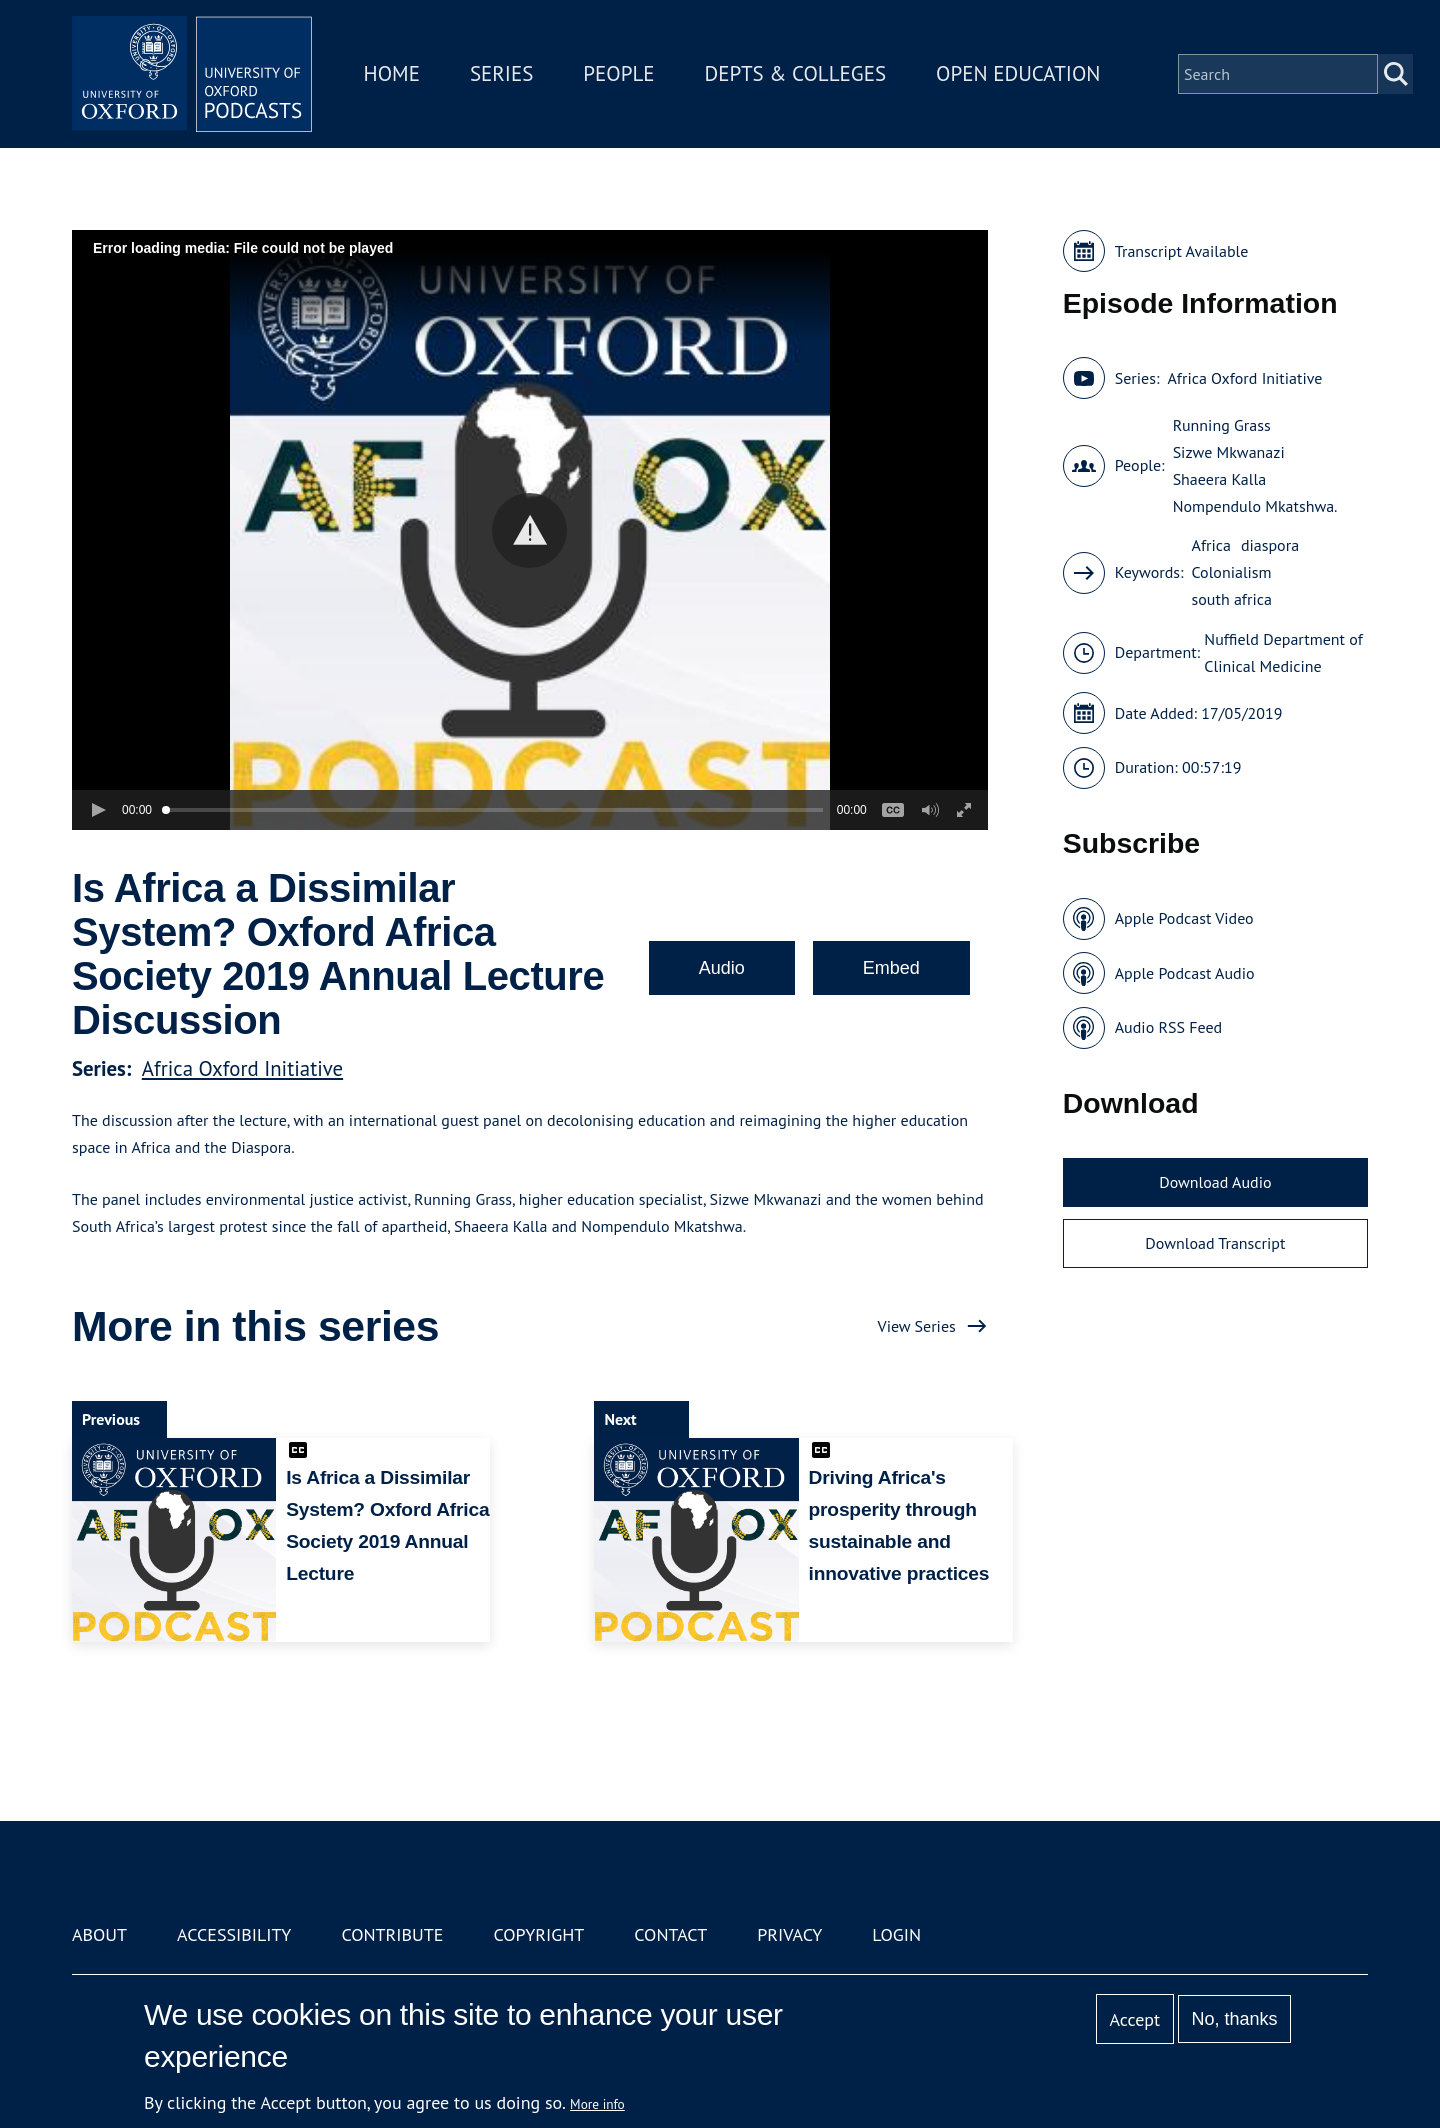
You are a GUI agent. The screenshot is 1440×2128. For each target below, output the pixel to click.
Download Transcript (1215, 1243)
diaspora (1270, 545)
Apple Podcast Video (1184, 918)
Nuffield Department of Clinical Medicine (1283, 652)
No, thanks (1234, 2019)
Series (501, 73)
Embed (891, 968)
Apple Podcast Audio (1185, 973)
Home (392, 73)
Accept (1134, 2019)
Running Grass (1222, 425)
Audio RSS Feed (1168, 1027)
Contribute (392, 1934)
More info (597, 2104)
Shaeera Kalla (1219, 479)
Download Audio (1215, 1182)
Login (896, 1934)
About (99, 1934)
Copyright (538, 1934)
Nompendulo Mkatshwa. (1255, 506)
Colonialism (1232, 572)
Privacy (789, 1934)
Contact (670, 1934)
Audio (722, 968)
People (618, 73)
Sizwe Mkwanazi (1229, 452)
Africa (1211, 545)
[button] (529, 530)
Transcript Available (1182, 251)
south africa (1232, 599)
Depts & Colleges (796, 73)
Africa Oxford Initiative (242, 1068)
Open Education (1018, 73)
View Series (917, 1326)
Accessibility (234, 1934)
